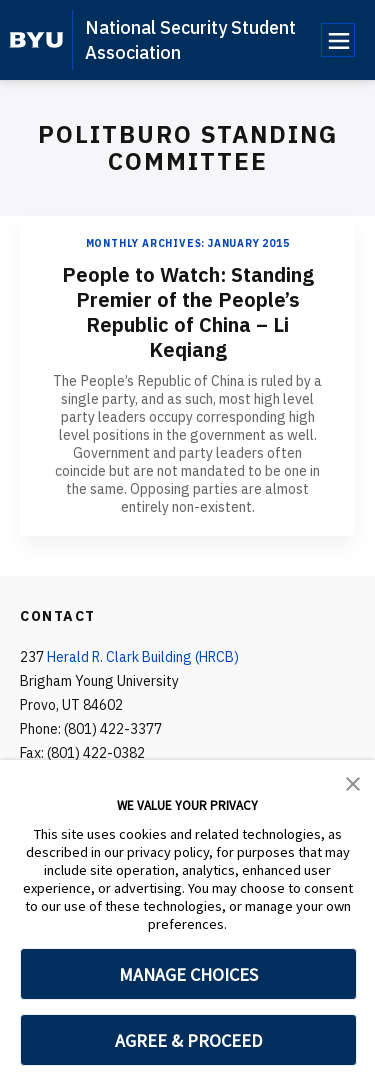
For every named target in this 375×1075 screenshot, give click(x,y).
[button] (353, 782)
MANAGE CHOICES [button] (188, 974)
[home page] (36, 40)
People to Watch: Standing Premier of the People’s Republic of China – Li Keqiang (188, 312)
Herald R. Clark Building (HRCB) (143, 657)
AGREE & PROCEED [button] (188, 1040)
